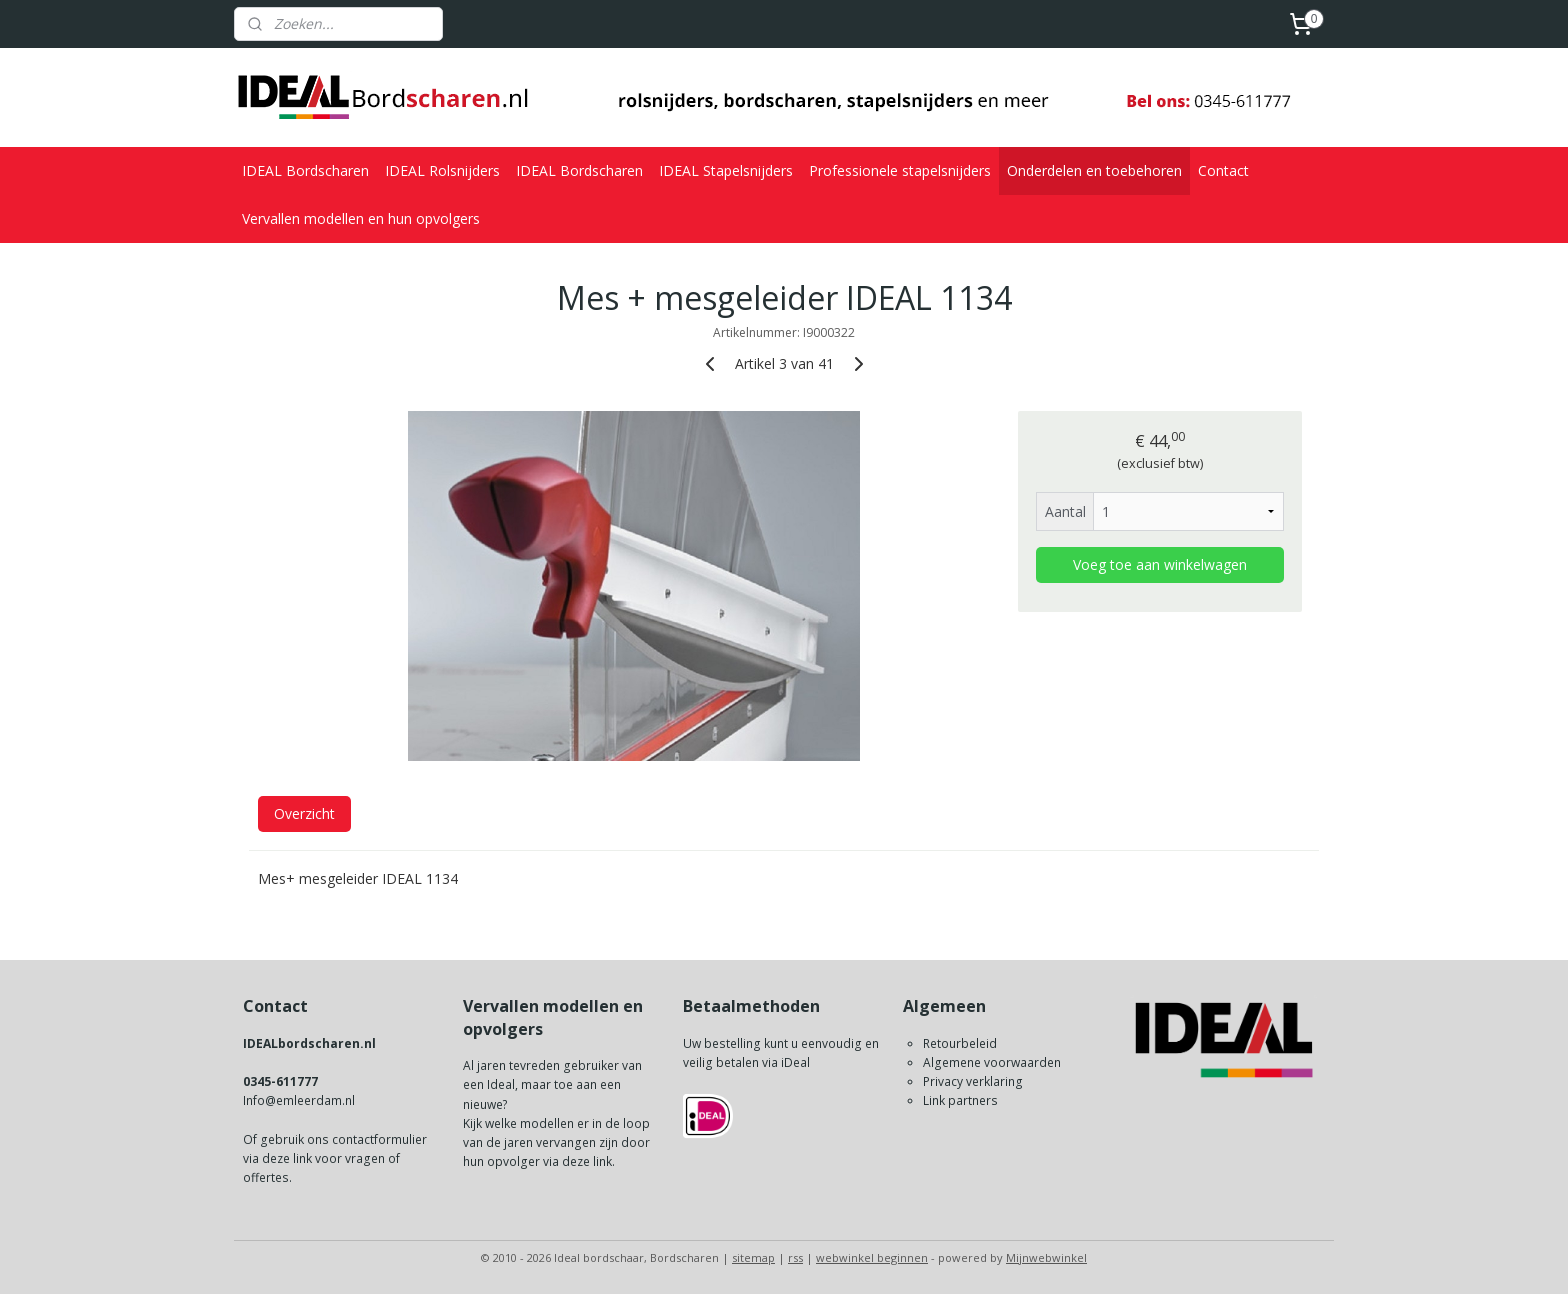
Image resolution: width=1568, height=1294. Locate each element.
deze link (287, 1158)
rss (795, 1257)
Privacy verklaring (973, 1081)
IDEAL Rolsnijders (442, 170)
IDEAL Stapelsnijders (726, 170)
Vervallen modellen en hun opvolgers (361, 218)
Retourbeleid (960, 1043)
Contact (1223, 170)
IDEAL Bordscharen (305, 170)
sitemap (753, 1257)
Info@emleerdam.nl (299, 1100)
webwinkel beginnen (872, 1257)
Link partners (960, 1100)
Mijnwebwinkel (1046, 1257)
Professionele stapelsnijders (900, 170)
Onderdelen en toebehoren (1094, 170)
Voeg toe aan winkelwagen (1160, 564)
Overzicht (304, 813)
